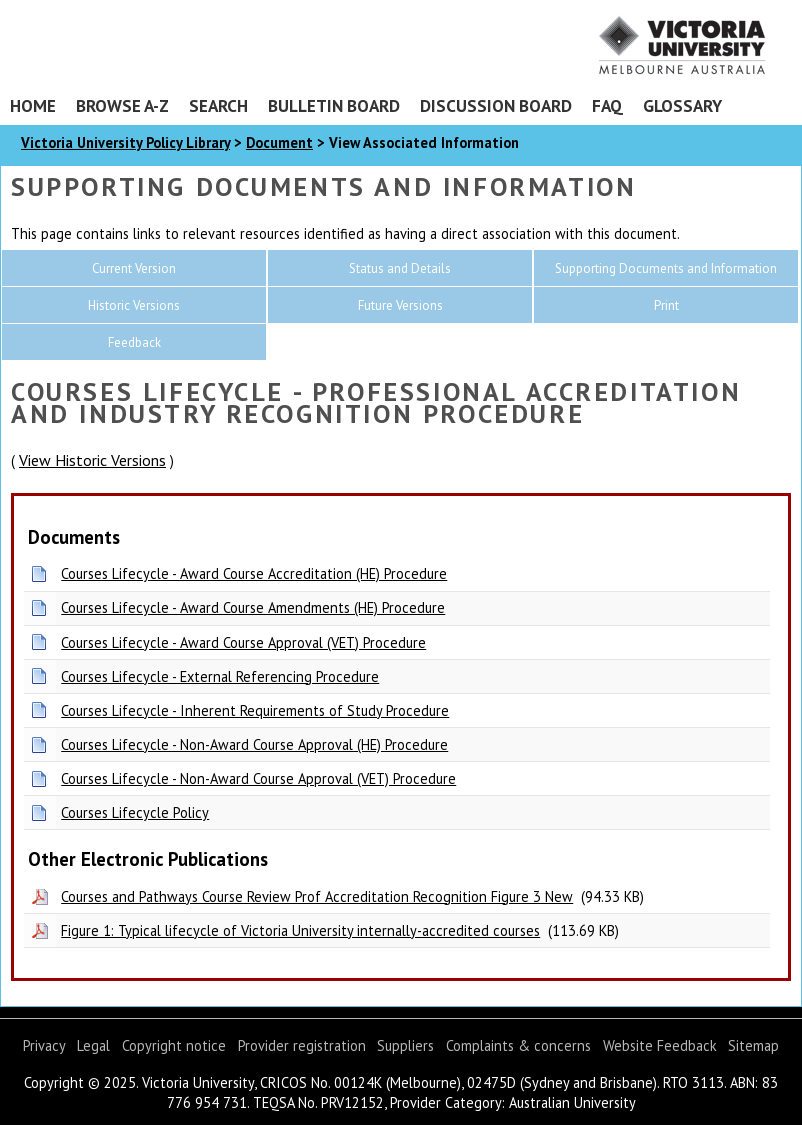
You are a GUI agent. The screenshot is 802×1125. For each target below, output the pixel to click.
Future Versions (400, 305)
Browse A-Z (122, 105)
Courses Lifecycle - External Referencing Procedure (220, 676)
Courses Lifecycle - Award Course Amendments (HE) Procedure (253, 607)
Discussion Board (496, 105)
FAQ (607, 105)
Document (279, 142)
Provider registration (302, 1045)
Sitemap (753, 1045)
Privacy (44, 1045)
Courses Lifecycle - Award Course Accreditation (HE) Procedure (254, 573)
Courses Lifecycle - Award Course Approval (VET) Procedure (243, 642)
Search (218, 105)
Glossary (682, 105)
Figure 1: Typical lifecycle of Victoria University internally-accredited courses (300, 930)
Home (33, 105)
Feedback (134, 342)
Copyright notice (174, 1045)
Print (666, 305)
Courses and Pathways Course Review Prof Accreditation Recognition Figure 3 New (317, 896)
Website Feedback (660, 1045)
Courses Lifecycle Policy (135, 812)
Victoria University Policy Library (125, 142)
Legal (93, 1045)
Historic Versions (134, 305)
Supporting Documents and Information (666, 268)
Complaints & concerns (518, 1045)
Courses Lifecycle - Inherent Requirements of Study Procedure (255, 710)
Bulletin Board (334, 105)
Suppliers (405, 1045)
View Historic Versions (92, 460)
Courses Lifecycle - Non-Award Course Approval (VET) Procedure (258, 778)
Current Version (134, 268)
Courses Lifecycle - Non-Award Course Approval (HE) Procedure (254, 744)
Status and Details (400, 268)
